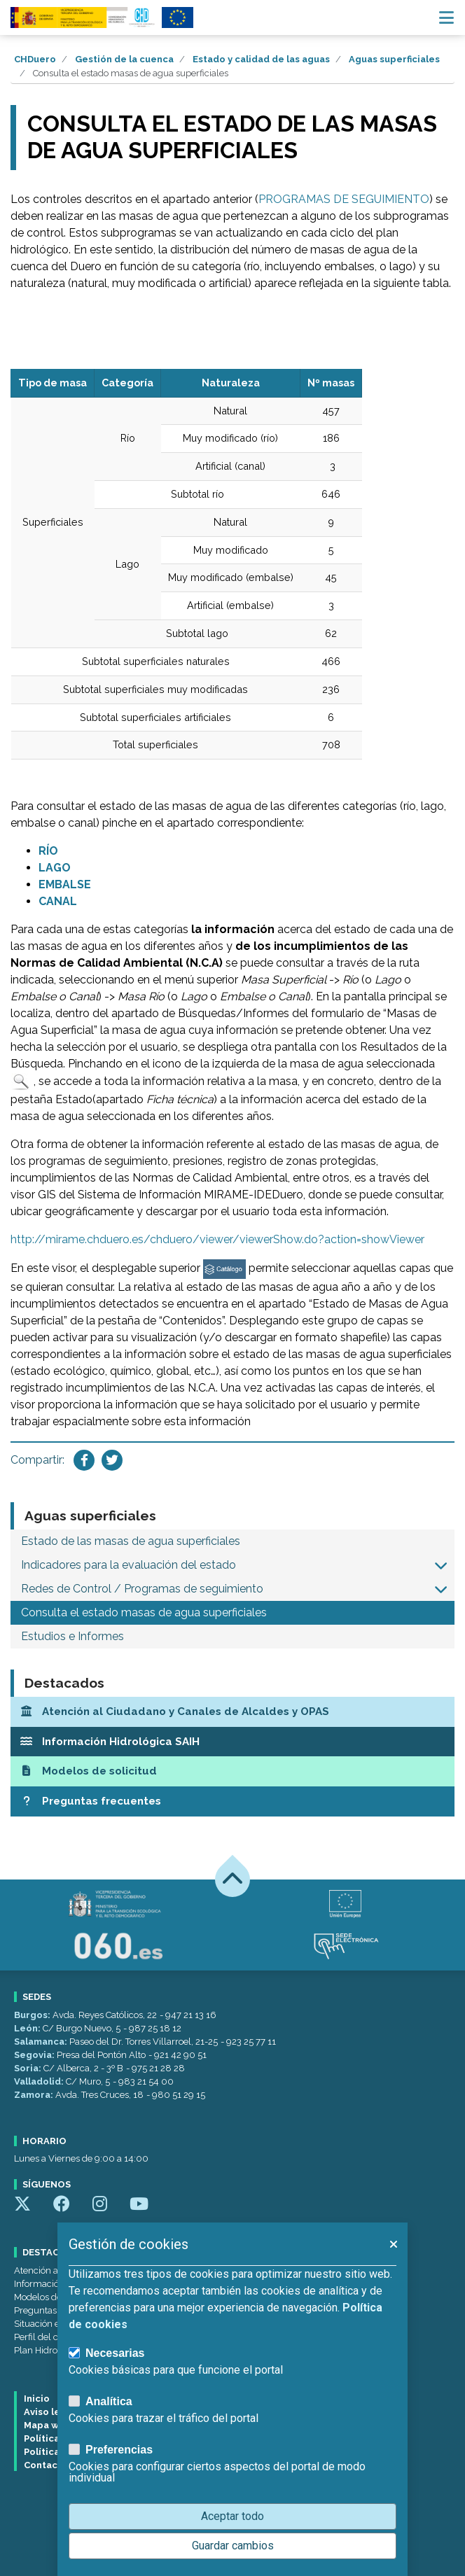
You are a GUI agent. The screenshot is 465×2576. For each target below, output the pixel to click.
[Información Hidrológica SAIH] (232, 1742)
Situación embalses (54, 2323)
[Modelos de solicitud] (232, 1771)
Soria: (28, 2068)
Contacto (46, 2465)
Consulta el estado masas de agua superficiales (144, 1612)
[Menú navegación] (446, 17)
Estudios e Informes (72, 1636)
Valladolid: (40, 2081)
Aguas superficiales (394, 59)
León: (28, 2028)
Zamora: (34, 2095)
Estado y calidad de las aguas (261, 59)
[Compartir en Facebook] (84, 1460)
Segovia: (35, 2055)
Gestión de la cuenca (124, 59)
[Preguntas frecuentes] (232, 1801)
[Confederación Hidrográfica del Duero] (83, 17)
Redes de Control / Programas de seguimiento (142, 1588)
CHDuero (35, 59)
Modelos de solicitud (56, 2297)
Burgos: (33, 2015)
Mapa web (47, 2425)
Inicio (37, 2398)
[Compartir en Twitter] (112, 1460)
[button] (440, 1565)
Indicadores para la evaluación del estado (128, 1565)
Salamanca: (41, 2041)
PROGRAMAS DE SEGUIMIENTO (343, 199)
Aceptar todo (232, 2516)
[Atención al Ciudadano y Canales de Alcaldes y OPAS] (232, 1712)
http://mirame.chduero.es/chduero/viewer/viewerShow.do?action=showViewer (217, 1239)
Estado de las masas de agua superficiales (130, 1541)
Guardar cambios (233, 2545)
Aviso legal (49, 2412)
